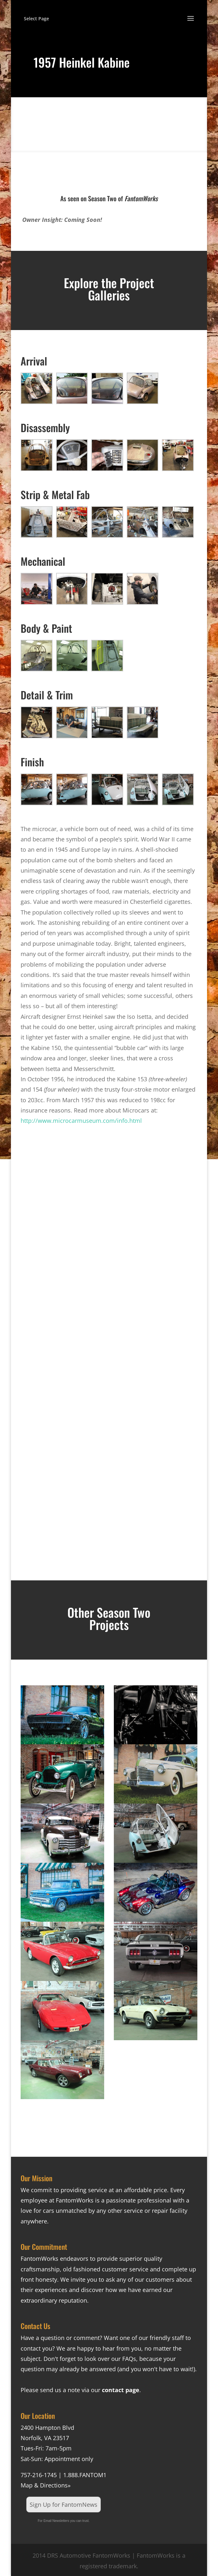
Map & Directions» (46, 2485)
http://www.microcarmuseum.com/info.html (81, 1120)
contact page (120, 2390)
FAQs (129, 2359)
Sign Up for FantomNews (63, 2504)
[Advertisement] (109, 1232)
